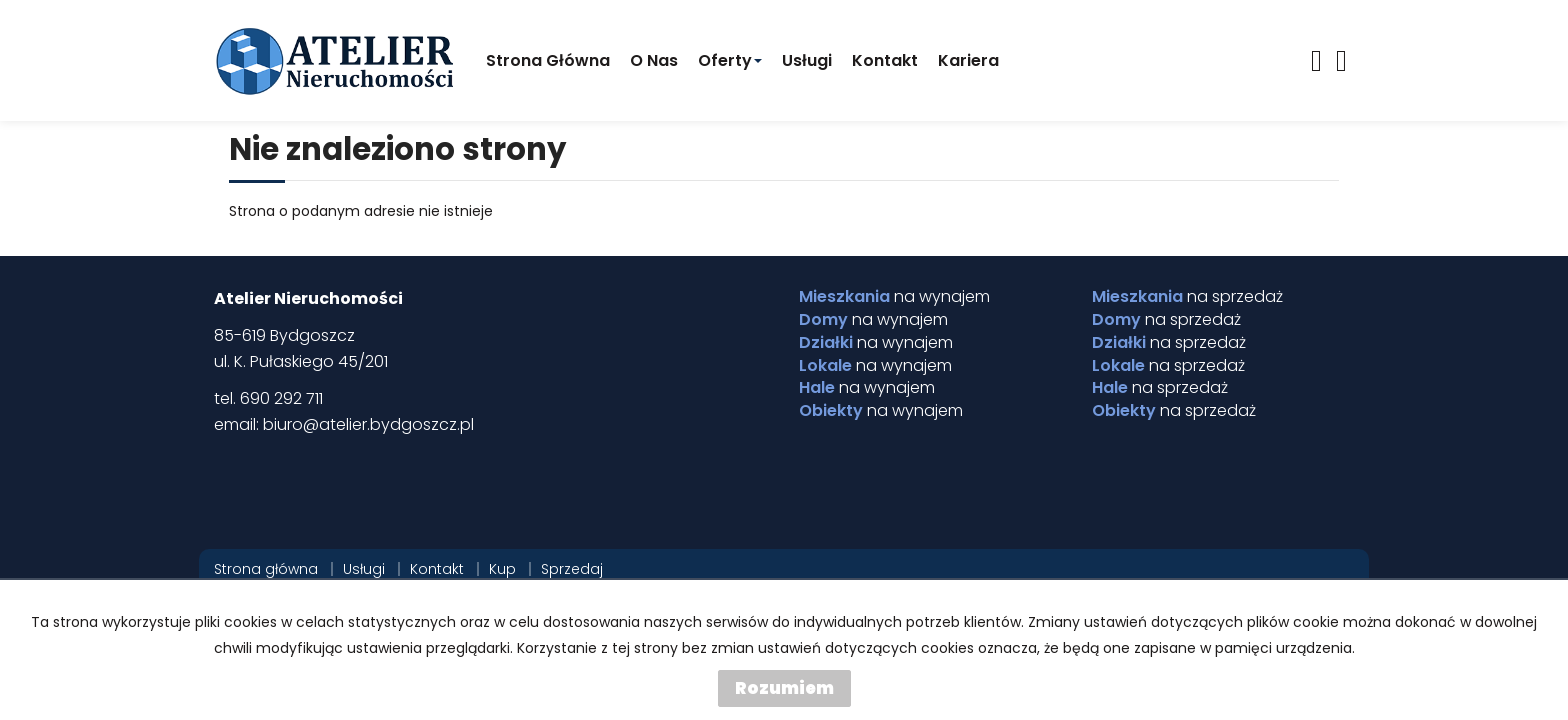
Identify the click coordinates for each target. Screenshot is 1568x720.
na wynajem (894, 297)
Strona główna (548, 60)
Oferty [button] (730, 60)
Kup (502, 569)
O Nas (654, 60)
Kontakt (885, 60)
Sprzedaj (572, 569)
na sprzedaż (1187, 297)
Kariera (968, 60)
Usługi (807, 60)
